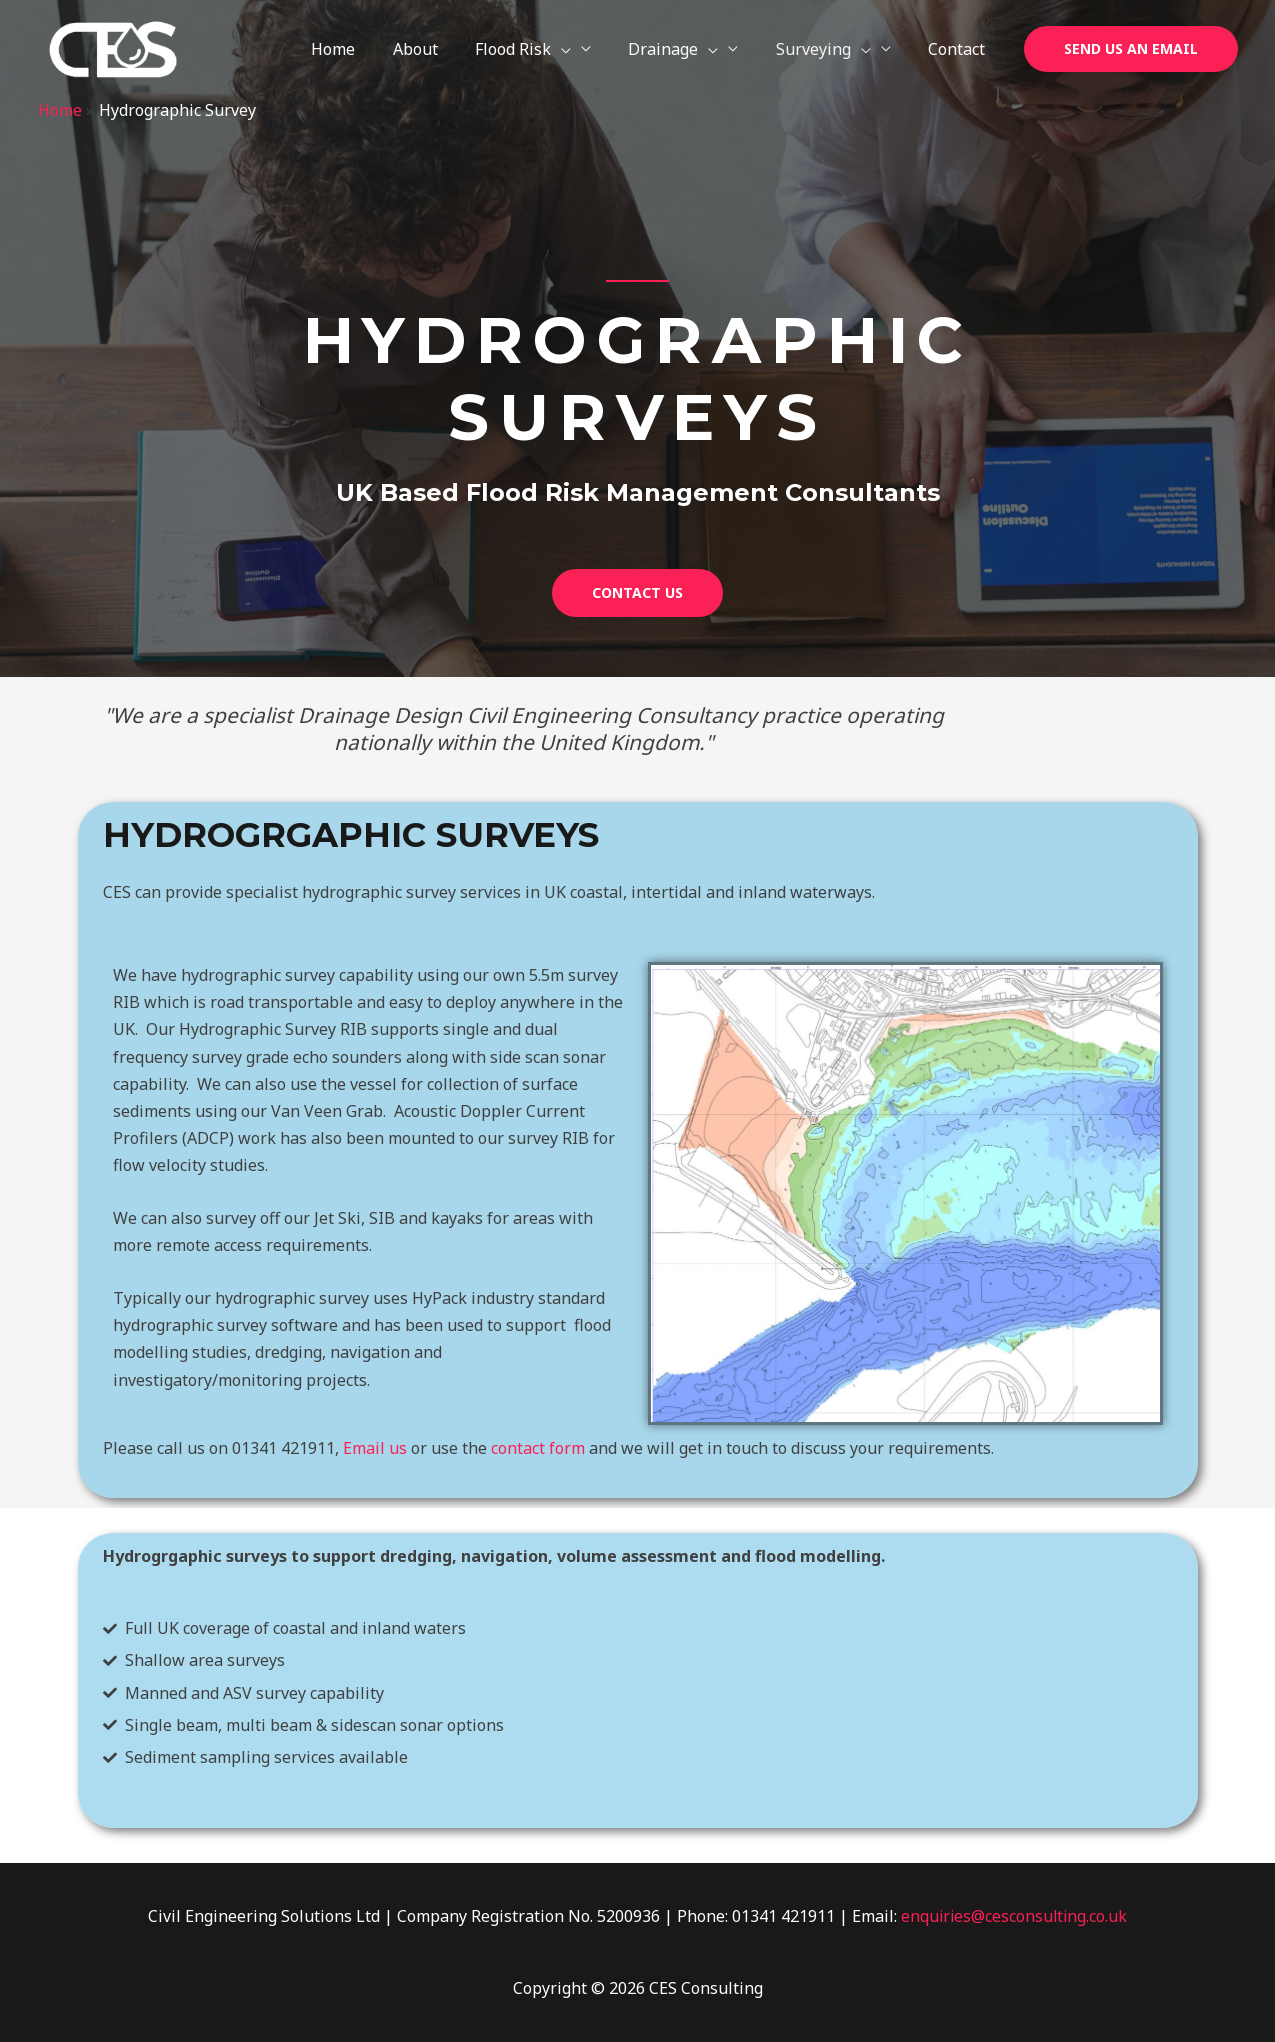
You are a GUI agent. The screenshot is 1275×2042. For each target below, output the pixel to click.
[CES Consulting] (113, 48)
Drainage (687, 49)
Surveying (831, 49)
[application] (580, 49)
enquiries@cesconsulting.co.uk (1014, 1916)
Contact (959, 49)
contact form (538, 1448)
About (439, 49)
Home (363, 49)
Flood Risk (542, 49)
